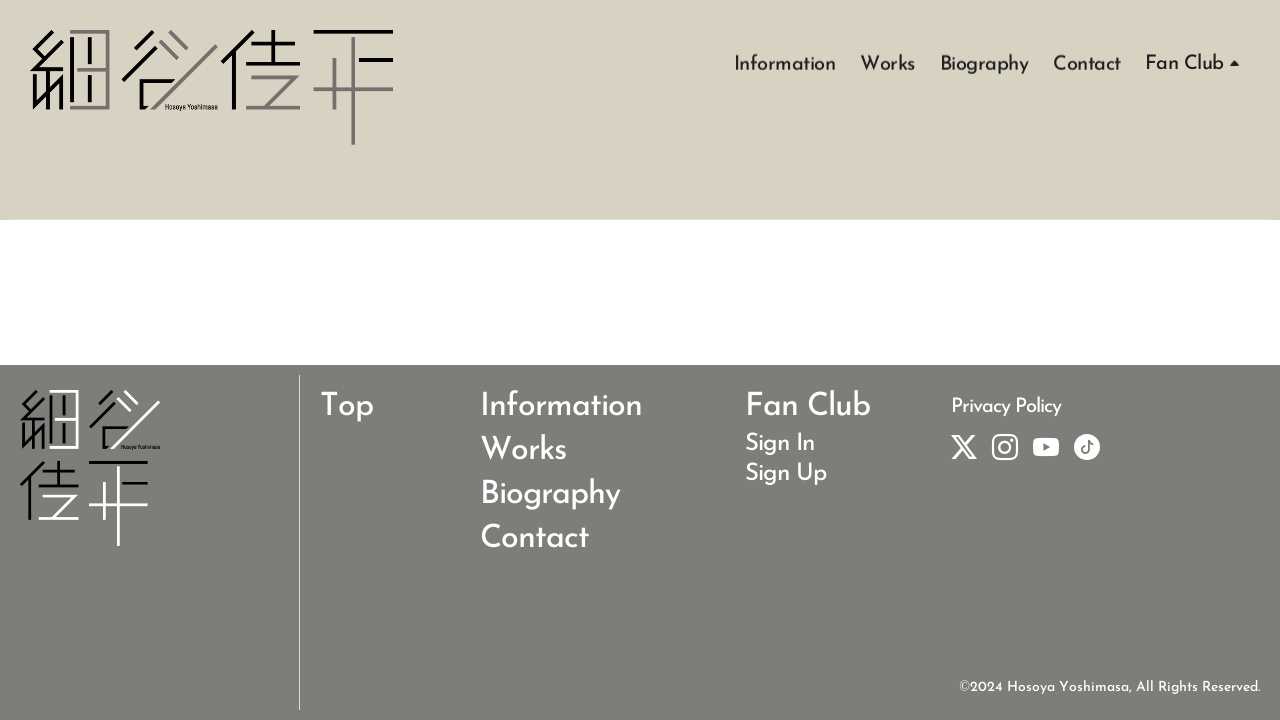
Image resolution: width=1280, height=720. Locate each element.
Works (887, 63)
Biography (984, 63)
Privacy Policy (1006, 407)
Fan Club (1184, 64)
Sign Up (785, 474)
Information (785, 63)
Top (346, 407)
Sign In (779, 444)
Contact (1087, 63)
